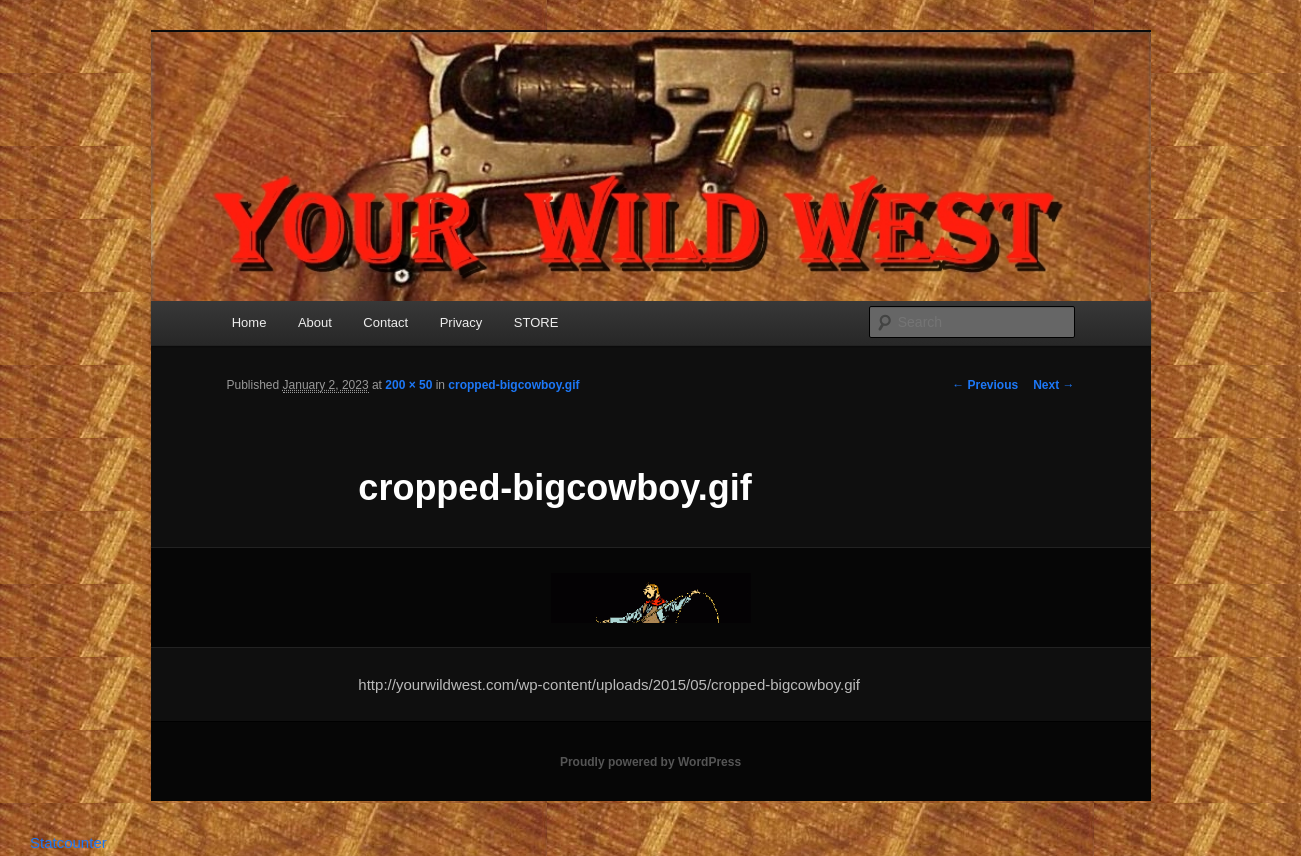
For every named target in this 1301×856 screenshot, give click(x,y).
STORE (536, 322)
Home (249, 322)
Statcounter (68, 842)
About (315, 322)
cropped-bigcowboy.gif (513, 385)
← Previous (985, 385)
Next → (1053, 385)
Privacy (461, 322)
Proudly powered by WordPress (650, 762)
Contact (385, 322)
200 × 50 (408, 385)
